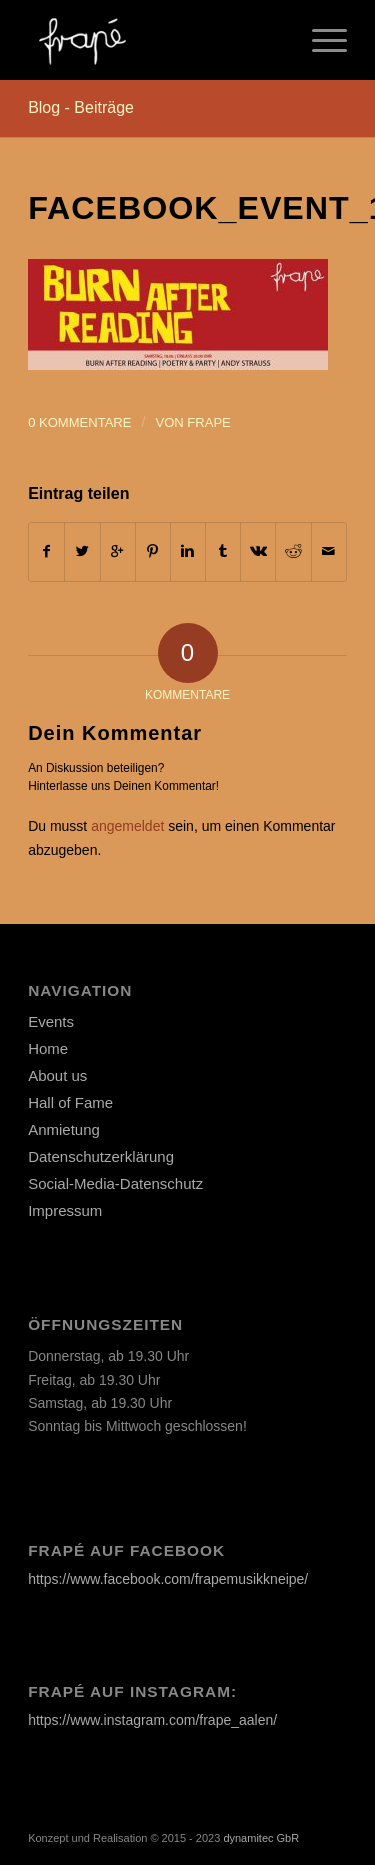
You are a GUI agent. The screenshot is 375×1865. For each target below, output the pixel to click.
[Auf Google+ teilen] (118, 551)
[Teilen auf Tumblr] (223, 551)
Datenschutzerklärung (101, 1156)
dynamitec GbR (261, 1838)
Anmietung (64, 1129)
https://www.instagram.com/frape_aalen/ (152, 1720)
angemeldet (127, 826)
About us (57, 1075)
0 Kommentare (79, 422)
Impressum (65, 1210)
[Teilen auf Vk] (258, 551)
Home (48, 1048)
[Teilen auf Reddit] (293, 551)
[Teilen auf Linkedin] (188, 551)
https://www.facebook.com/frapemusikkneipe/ (168, 1579)
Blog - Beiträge (81, 107)
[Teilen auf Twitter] (82, 551)
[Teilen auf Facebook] (46, 551)
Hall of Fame (70, 1102)
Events (51, 1021)
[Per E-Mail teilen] (329, 551)
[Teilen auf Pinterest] (153, 551)
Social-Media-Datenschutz (115, 1183)
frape (208, 422)
